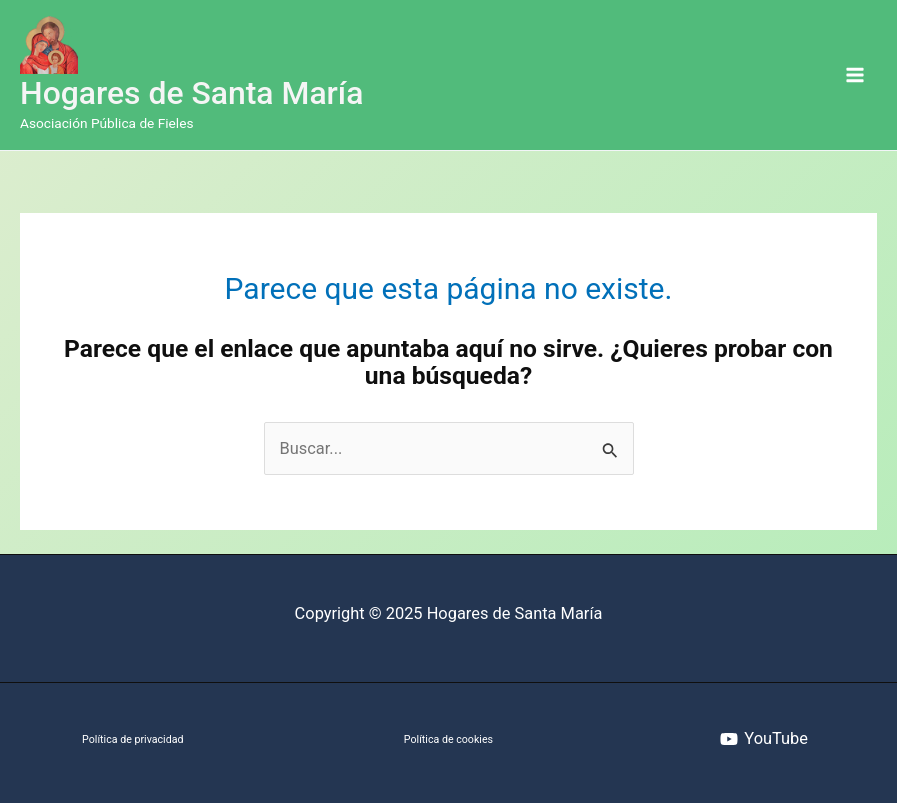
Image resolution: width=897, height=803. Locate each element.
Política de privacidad (132, 739)
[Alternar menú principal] (854, 75)
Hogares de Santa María (191, 93)
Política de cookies (448, 739)
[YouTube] (764, 739)
